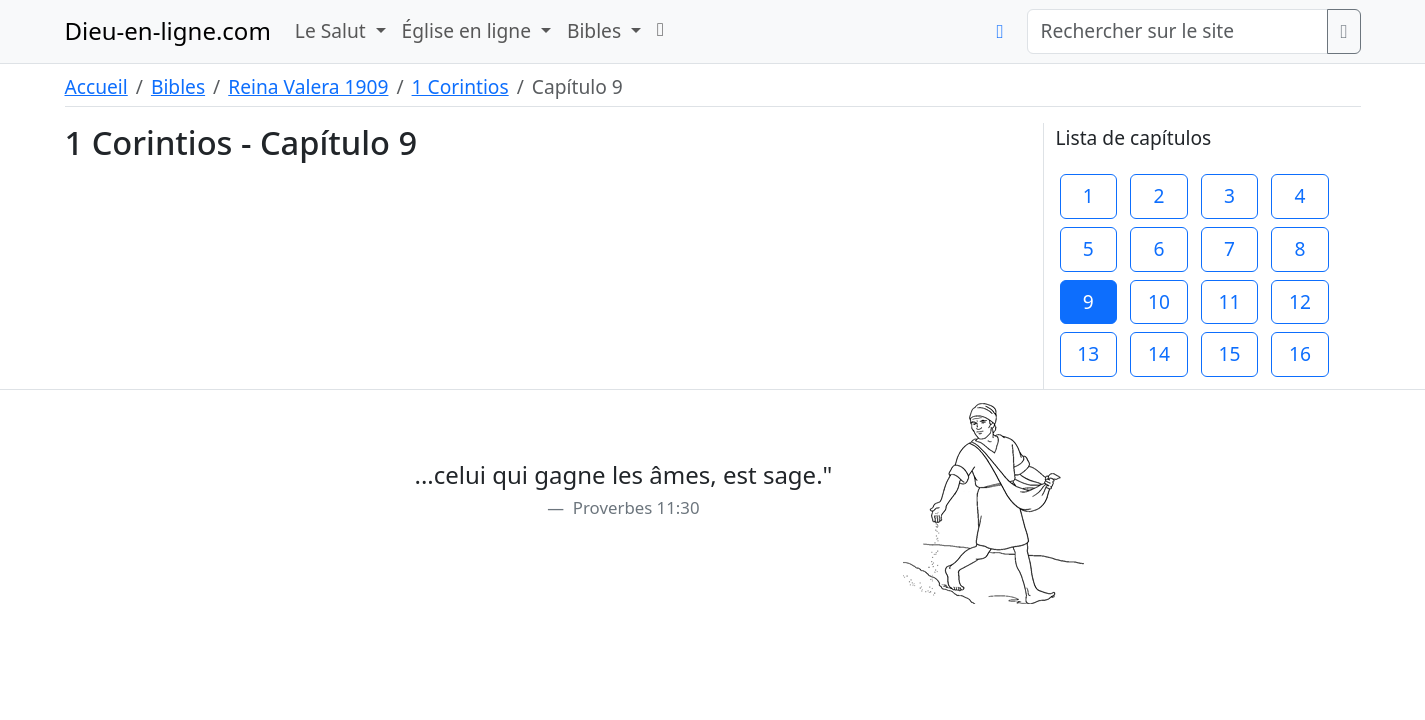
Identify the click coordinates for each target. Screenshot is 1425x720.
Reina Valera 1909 (308, 86)
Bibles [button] (596, 30)
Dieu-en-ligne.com (168, 30)
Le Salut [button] (333, 30)
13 (1088, 353)
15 (1230, 353)
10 (1159, 301)
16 (1300, 353)
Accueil (96, 86)
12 (1300, 301)
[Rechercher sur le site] (1177, 31)
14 (1159, 353)
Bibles (178, 86)
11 (1230, 301)
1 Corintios (460, 86)
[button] (660, 29)
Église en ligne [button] (469, 30)
